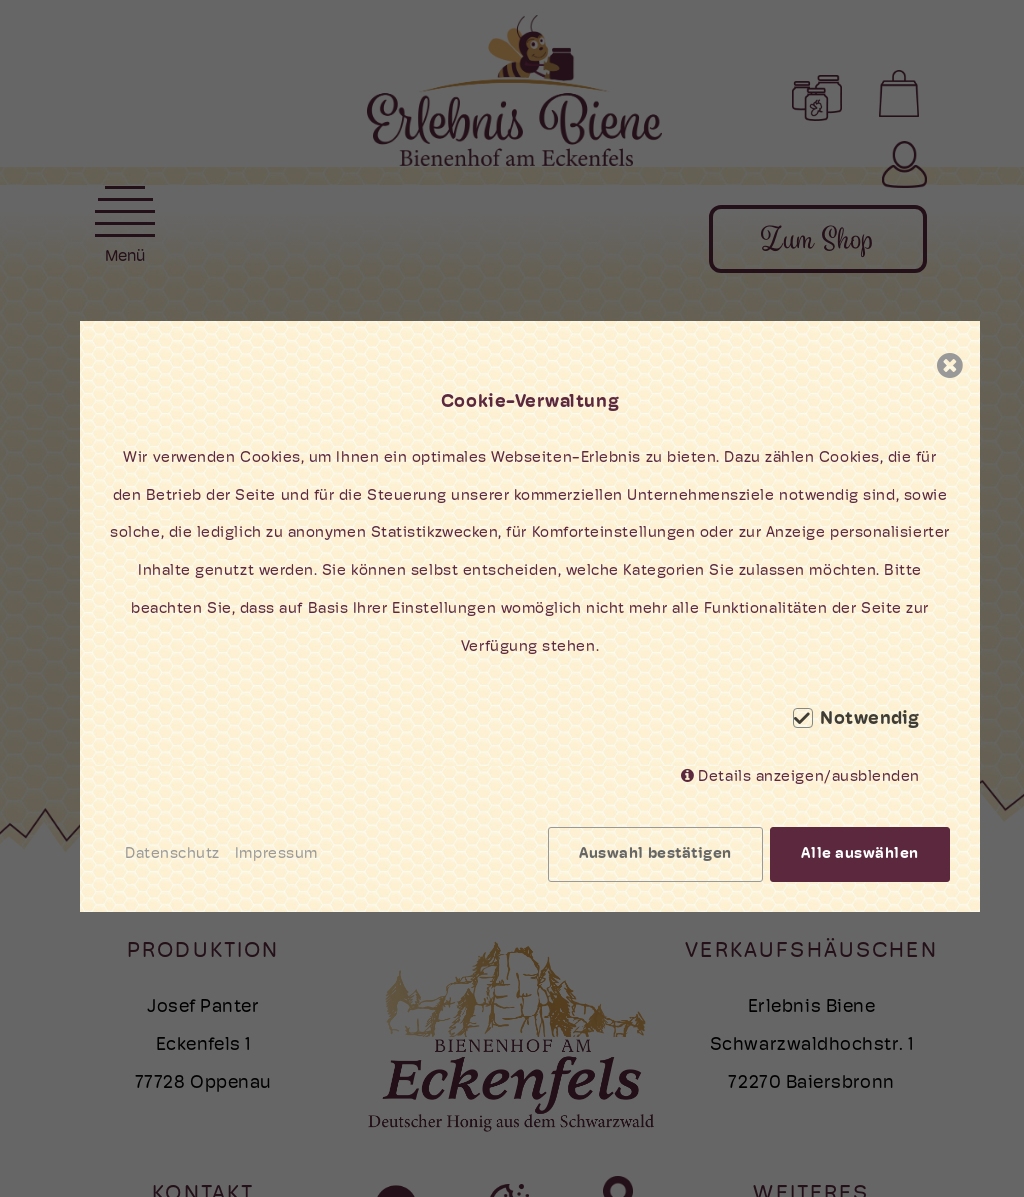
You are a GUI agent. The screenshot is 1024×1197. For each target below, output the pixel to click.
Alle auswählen (860, 854)
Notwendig (870, 720)
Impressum (276, 854)
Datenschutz (172, 854)
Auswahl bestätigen (655, 854)
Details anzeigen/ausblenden (809, 777)
